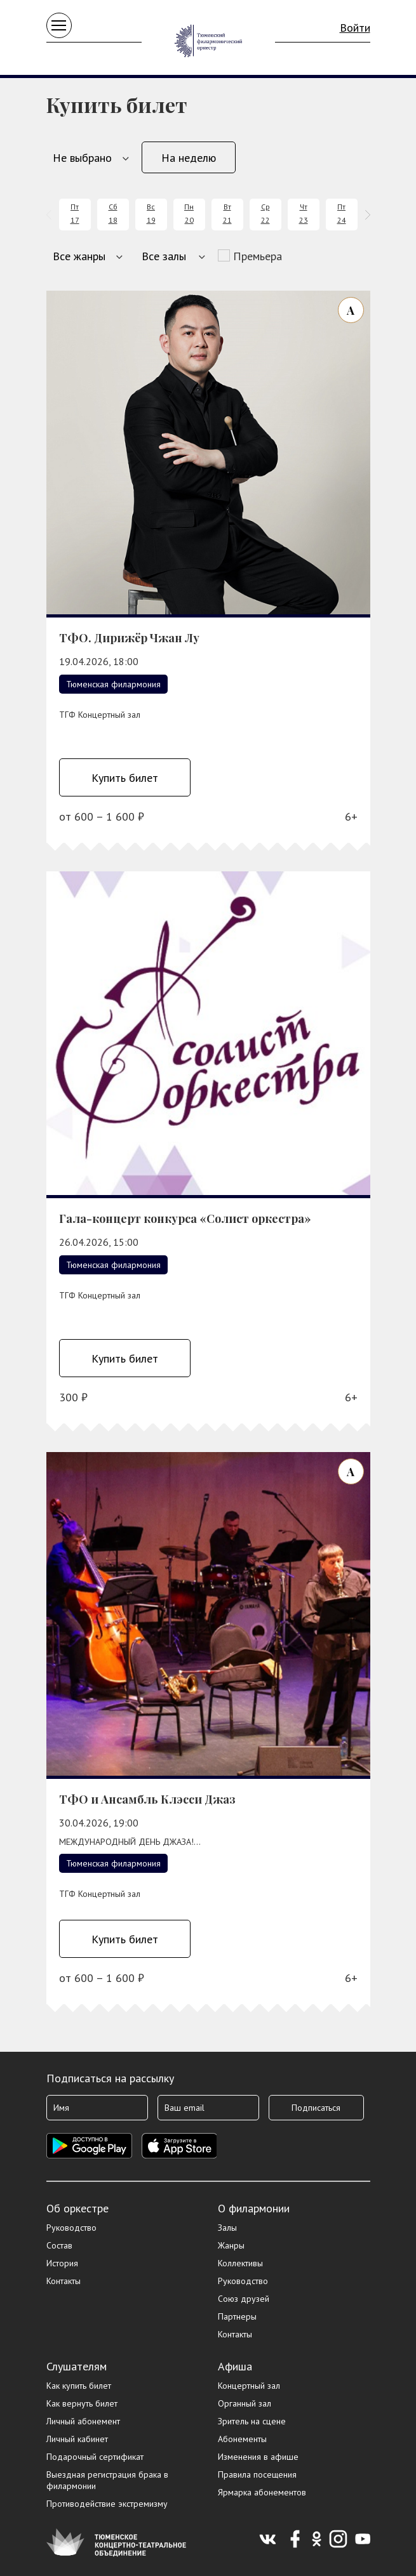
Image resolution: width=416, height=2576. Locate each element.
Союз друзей (243, 2298)
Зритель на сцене (252, 2421)
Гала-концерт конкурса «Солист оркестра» (185, 1218)
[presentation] (51, 215)
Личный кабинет (77, 2439)
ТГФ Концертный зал (99, 714)
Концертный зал (249, 2385)
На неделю (188, 157)
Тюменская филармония (113, 684)
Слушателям (76, 2366)
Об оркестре (77, 2208)
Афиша (235, 2366)
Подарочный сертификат (95, 2456)
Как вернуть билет (81, 2403)
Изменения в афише (258, 2456)
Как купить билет (78, 2385)
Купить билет (124, 777)
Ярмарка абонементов (262, 2492)
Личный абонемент (83, 2421)
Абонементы (242, 2439)
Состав (59, 2245)
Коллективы (240, 2263)
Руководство (71, 2227)
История (62, 2263)
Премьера (257, 256)
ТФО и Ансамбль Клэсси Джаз (147, 1799)
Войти (355, 27)
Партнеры (237, 2316)
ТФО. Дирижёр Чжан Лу (129, 637)
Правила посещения (257, 2474)
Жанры (231, 2245)
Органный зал (244, 2403)
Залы (227, 2227)
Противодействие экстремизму (107, 2503)
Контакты (63, 2281)
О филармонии (254, 2208)
